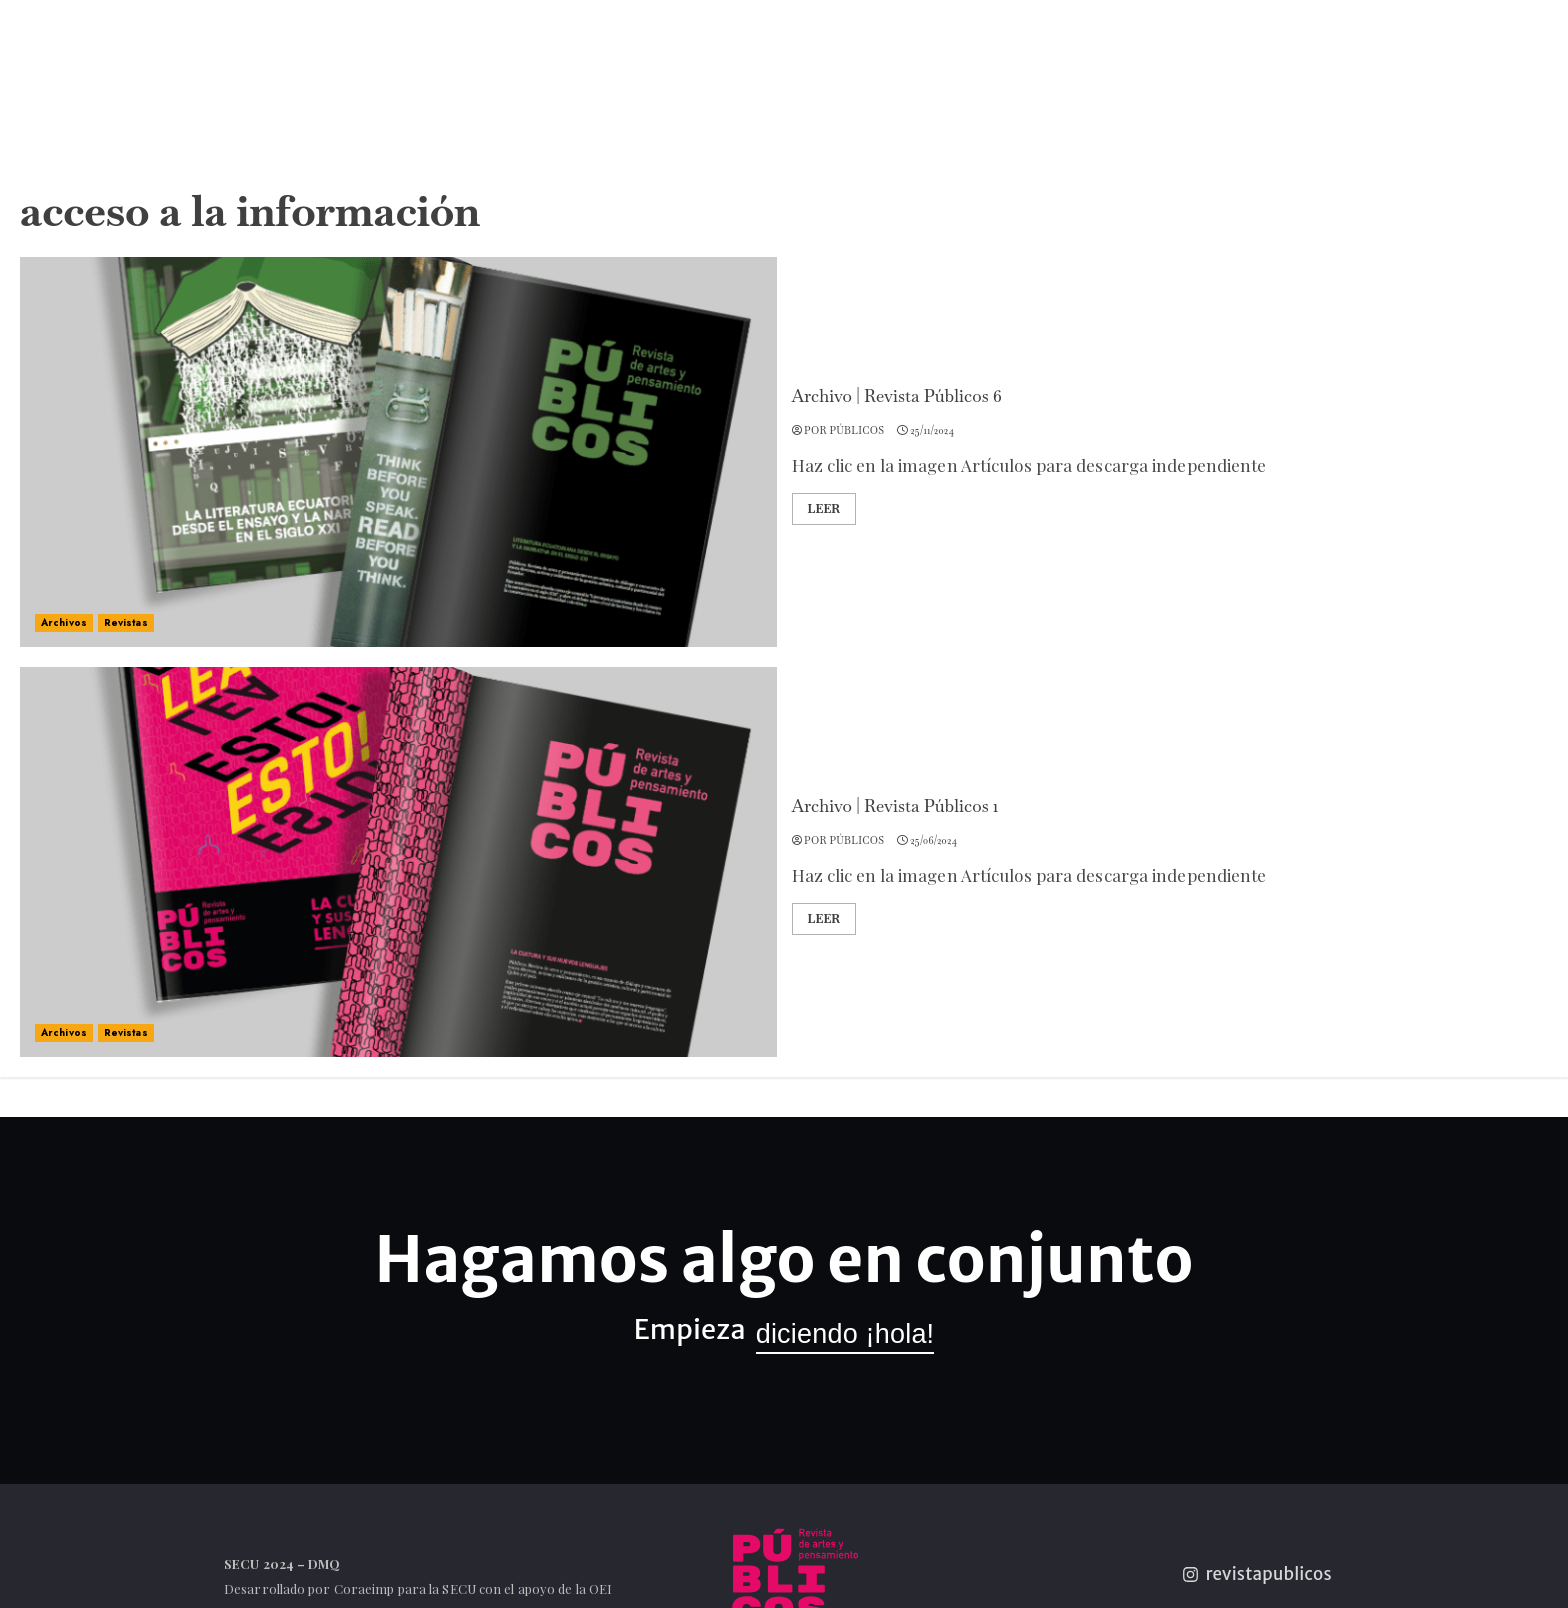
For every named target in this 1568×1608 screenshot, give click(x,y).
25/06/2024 (933, 840)
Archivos (64, 622)
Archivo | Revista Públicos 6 (897, 396)
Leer (824, 509)
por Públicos (844, 430)
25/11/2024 (932, 430)
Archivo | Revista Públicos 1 (895, 806)
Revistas (126, 622)
